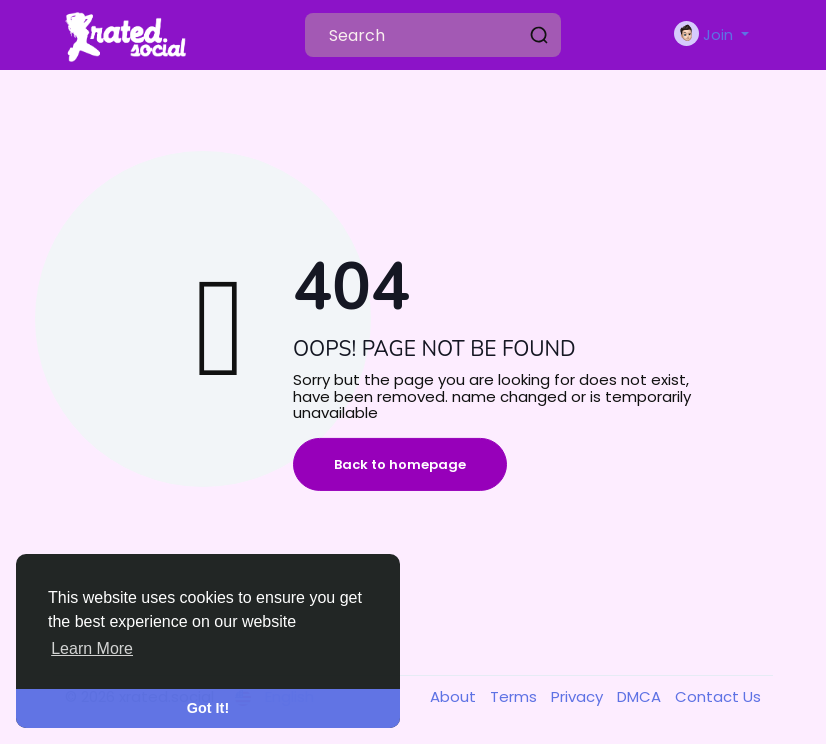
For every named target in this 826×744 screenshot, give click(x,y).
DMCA (641, 696)
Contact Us (718, 696)
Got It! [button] (208, 708)
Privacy (579, 696)
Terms (515, 696)
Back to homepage (400, 464)
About (455, 696)
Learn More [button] (92, 648)
